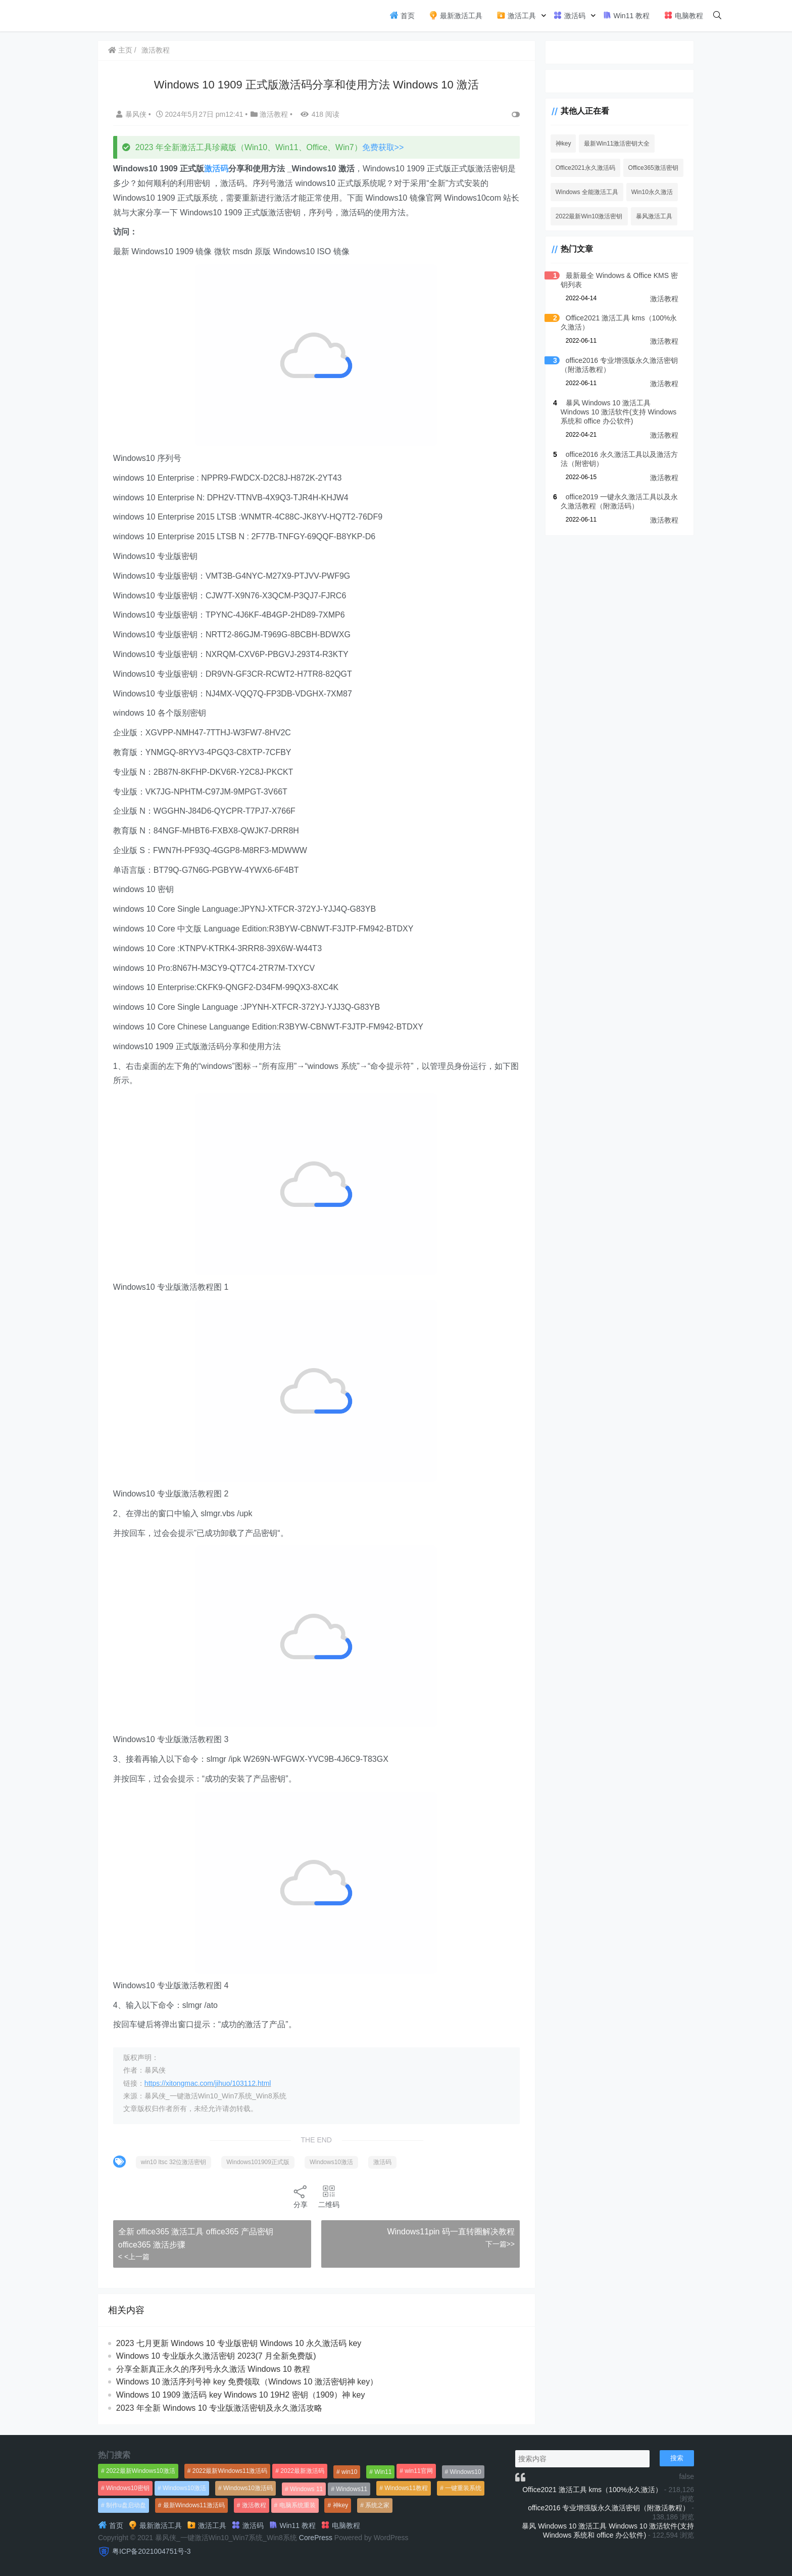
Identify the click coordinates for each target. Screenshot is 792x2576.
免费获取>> (384, 147)
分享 (299, 2196)
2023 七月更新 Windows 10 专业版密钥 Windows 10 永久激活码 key (239, 2343)
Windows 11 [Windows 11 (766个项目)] (306, 2489)
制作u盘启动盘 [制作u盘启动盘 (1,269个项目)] (126, 2505)
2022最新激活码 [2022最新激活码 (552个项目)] (302, 2470)
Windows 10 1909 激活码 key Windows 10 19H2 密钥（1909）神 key (241, 2395)
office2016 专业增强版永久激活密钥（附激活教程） (608, 2508)
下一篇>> (496, 2244)
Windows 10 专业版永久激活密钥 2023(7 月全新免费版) (217, 2356)
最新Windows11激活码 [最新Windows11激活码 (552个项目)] (194, 2505)
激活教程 (156, 50)
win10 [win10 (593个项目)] (349, 2471)
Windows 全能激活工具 (583, 192)
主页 (121, 50)
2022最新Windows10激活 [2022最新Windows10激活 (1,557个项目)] (140, 2470)
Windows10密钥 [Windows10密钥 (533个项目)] (128, 2488)
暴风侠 (133, 114)
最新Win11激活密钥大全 (614, 143)
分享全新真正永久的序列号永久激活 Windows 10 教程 (214, 2369)
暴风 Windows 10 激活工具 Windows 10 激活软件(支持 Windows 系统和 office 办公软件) (617, 412)
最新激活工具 (455, 15)
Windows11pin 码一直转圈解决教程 (447, 2231)
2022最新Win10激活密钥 (585, 216)
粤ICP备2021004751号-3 (151, 2551)
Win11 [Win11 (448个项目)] (382, 2471)
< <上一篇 (134, 2257)
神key (560, 143)
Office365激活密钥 (650, 167)
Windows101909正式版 (258, 2162)
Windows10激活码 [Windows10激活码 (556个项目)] (248, 2488)
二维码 (327, 2196)
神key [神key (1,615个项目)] (341, 2505)
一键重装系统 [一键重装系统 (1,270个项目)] (463, 2488)
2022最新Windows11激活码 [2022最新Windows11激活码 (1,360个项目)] (230, 2470)
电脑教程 (683, 15)
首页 (402, 15)
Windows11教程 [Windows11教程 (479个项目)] (406, 2488)
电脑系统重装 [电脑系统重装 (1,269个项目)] (297, 2505)
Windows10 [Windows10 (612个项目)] (465, 2471)
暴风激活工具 (650, 216)
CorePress (315, 2538)
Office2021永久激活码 (582, 167)
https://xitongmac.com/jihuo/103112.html (208, 2083)
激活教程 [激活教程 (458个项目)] (254, 2505)
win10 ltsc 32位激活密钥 (174, 2162)
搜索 (676, 2458)
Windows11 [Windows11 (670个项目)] (351, 2489)
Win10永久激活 (648, 192)
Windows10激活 (332, 2162)
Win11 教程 (626, 15)
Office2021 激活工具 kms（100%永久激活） (592, 2490)
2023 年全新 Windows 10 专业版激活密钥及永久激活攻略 (220, 2408)
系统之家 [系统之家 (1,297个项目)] (377, 2505)
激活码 (569, 15)
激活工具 (516, 15)
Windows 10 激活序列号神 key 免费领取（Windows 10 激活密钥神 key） (247, 2381)
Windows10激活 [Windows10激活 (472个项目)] (184, 2488)
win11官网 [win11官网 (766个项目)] (418, 2470)
